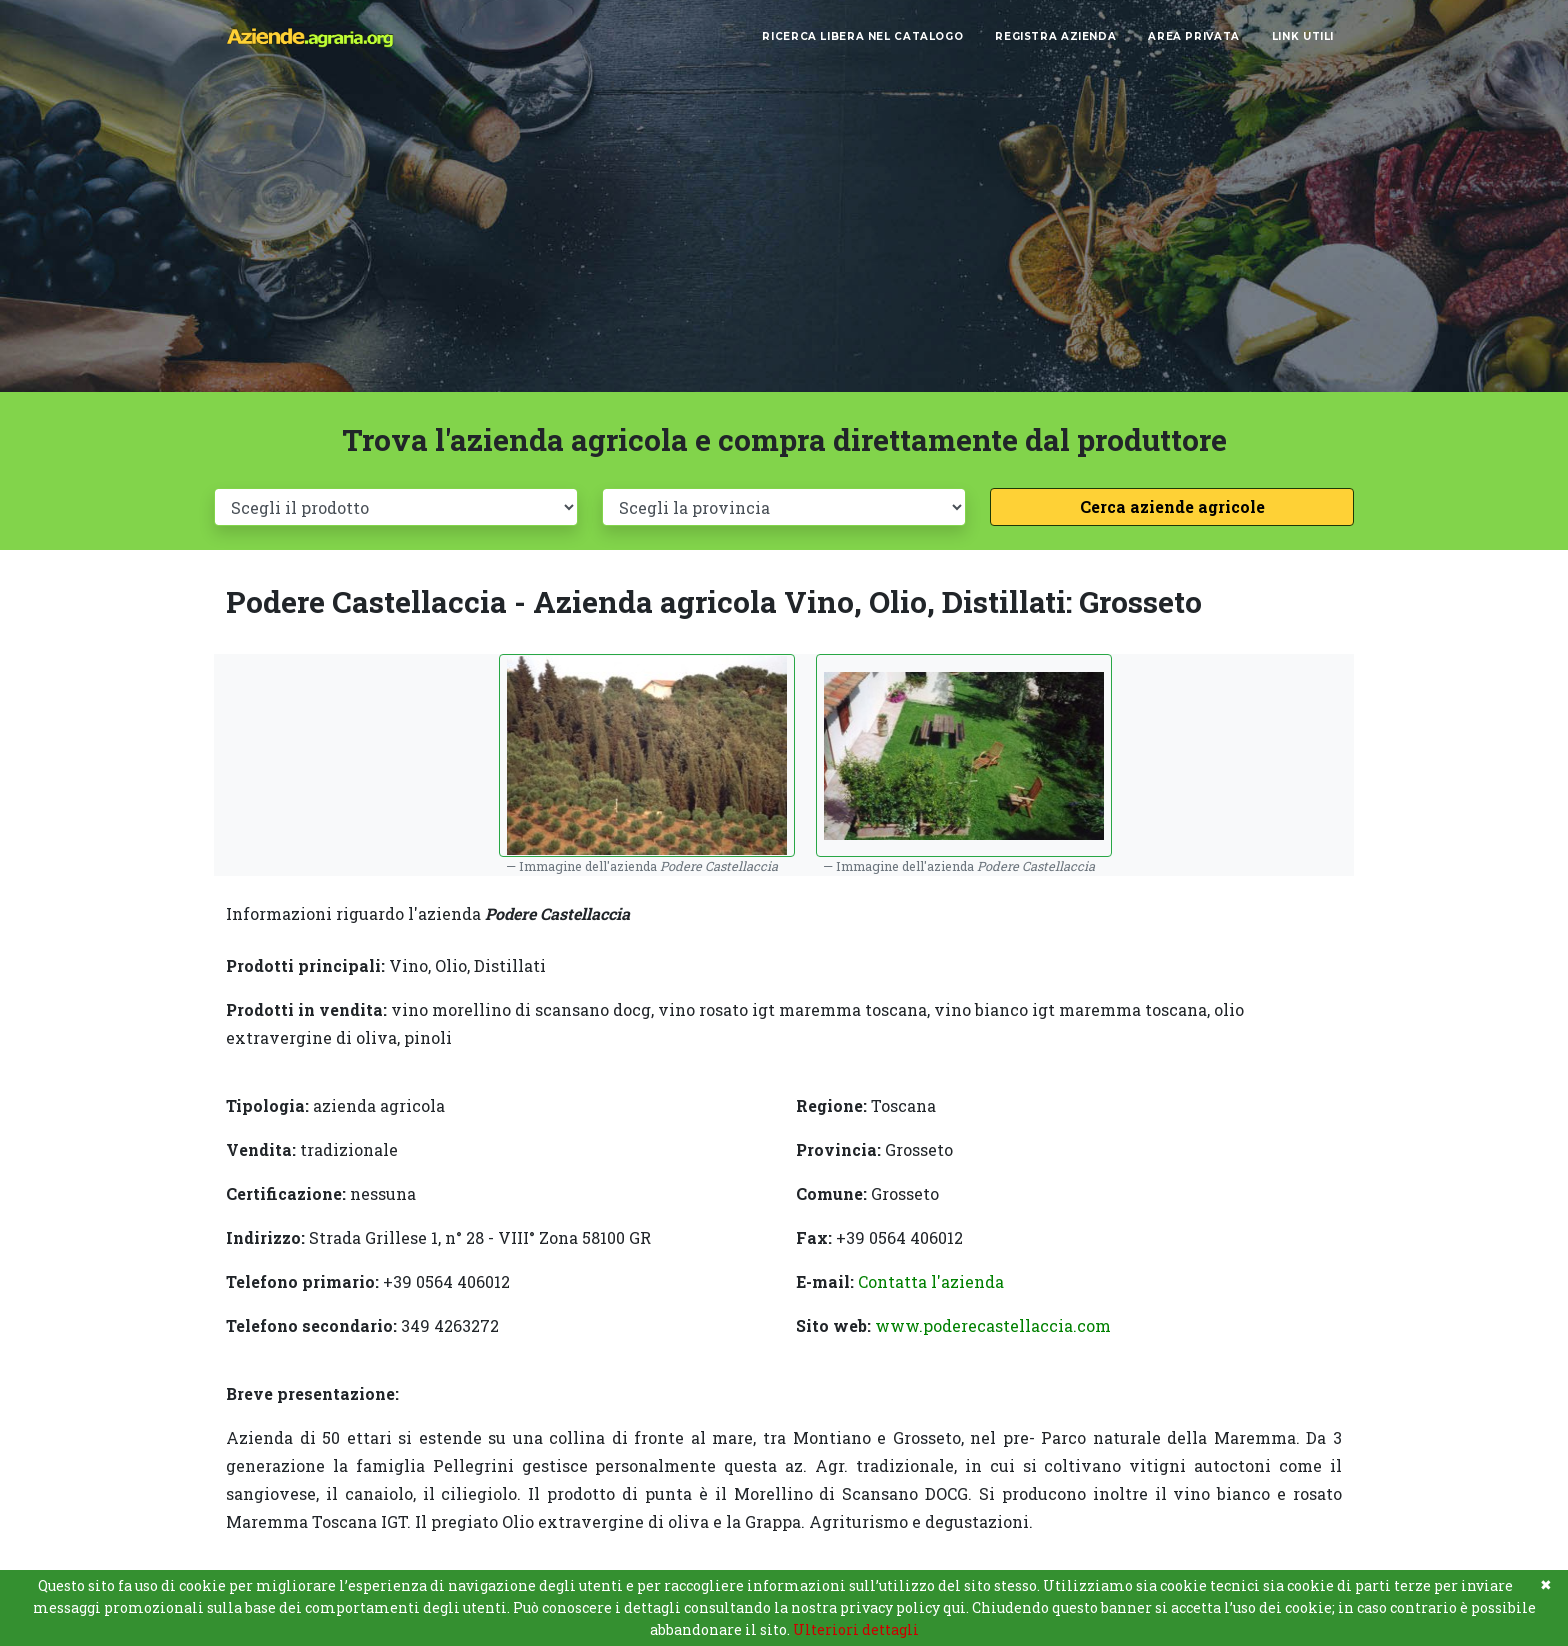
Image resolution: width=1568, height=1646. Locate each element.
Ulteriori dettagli (856, 1629)
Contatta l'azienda (931, 1281)
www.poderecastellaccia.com (993, 1325)
